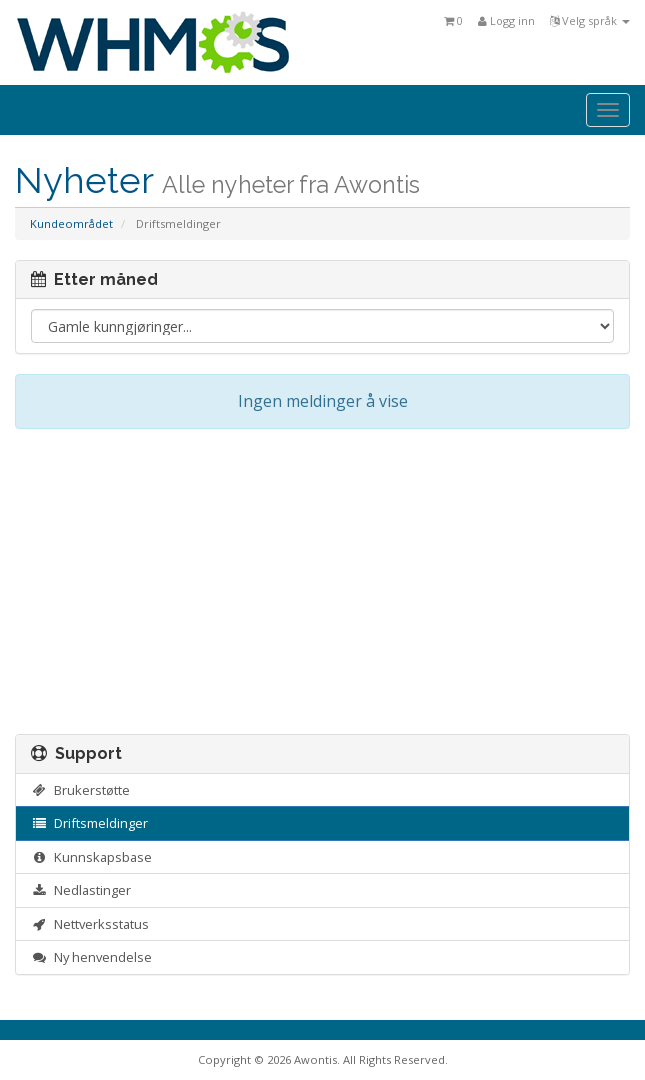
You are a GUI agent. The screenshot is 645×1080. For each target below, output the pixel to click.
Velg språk (590, 20)
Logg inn (506, 20)
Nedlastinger (81, 890)
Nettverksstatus (90, 924)
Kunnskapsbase (91, 857)
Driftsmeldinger (89, 823)
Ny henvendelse (91, 957)
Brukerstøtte (80, 790)
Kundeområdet (71, 223)
